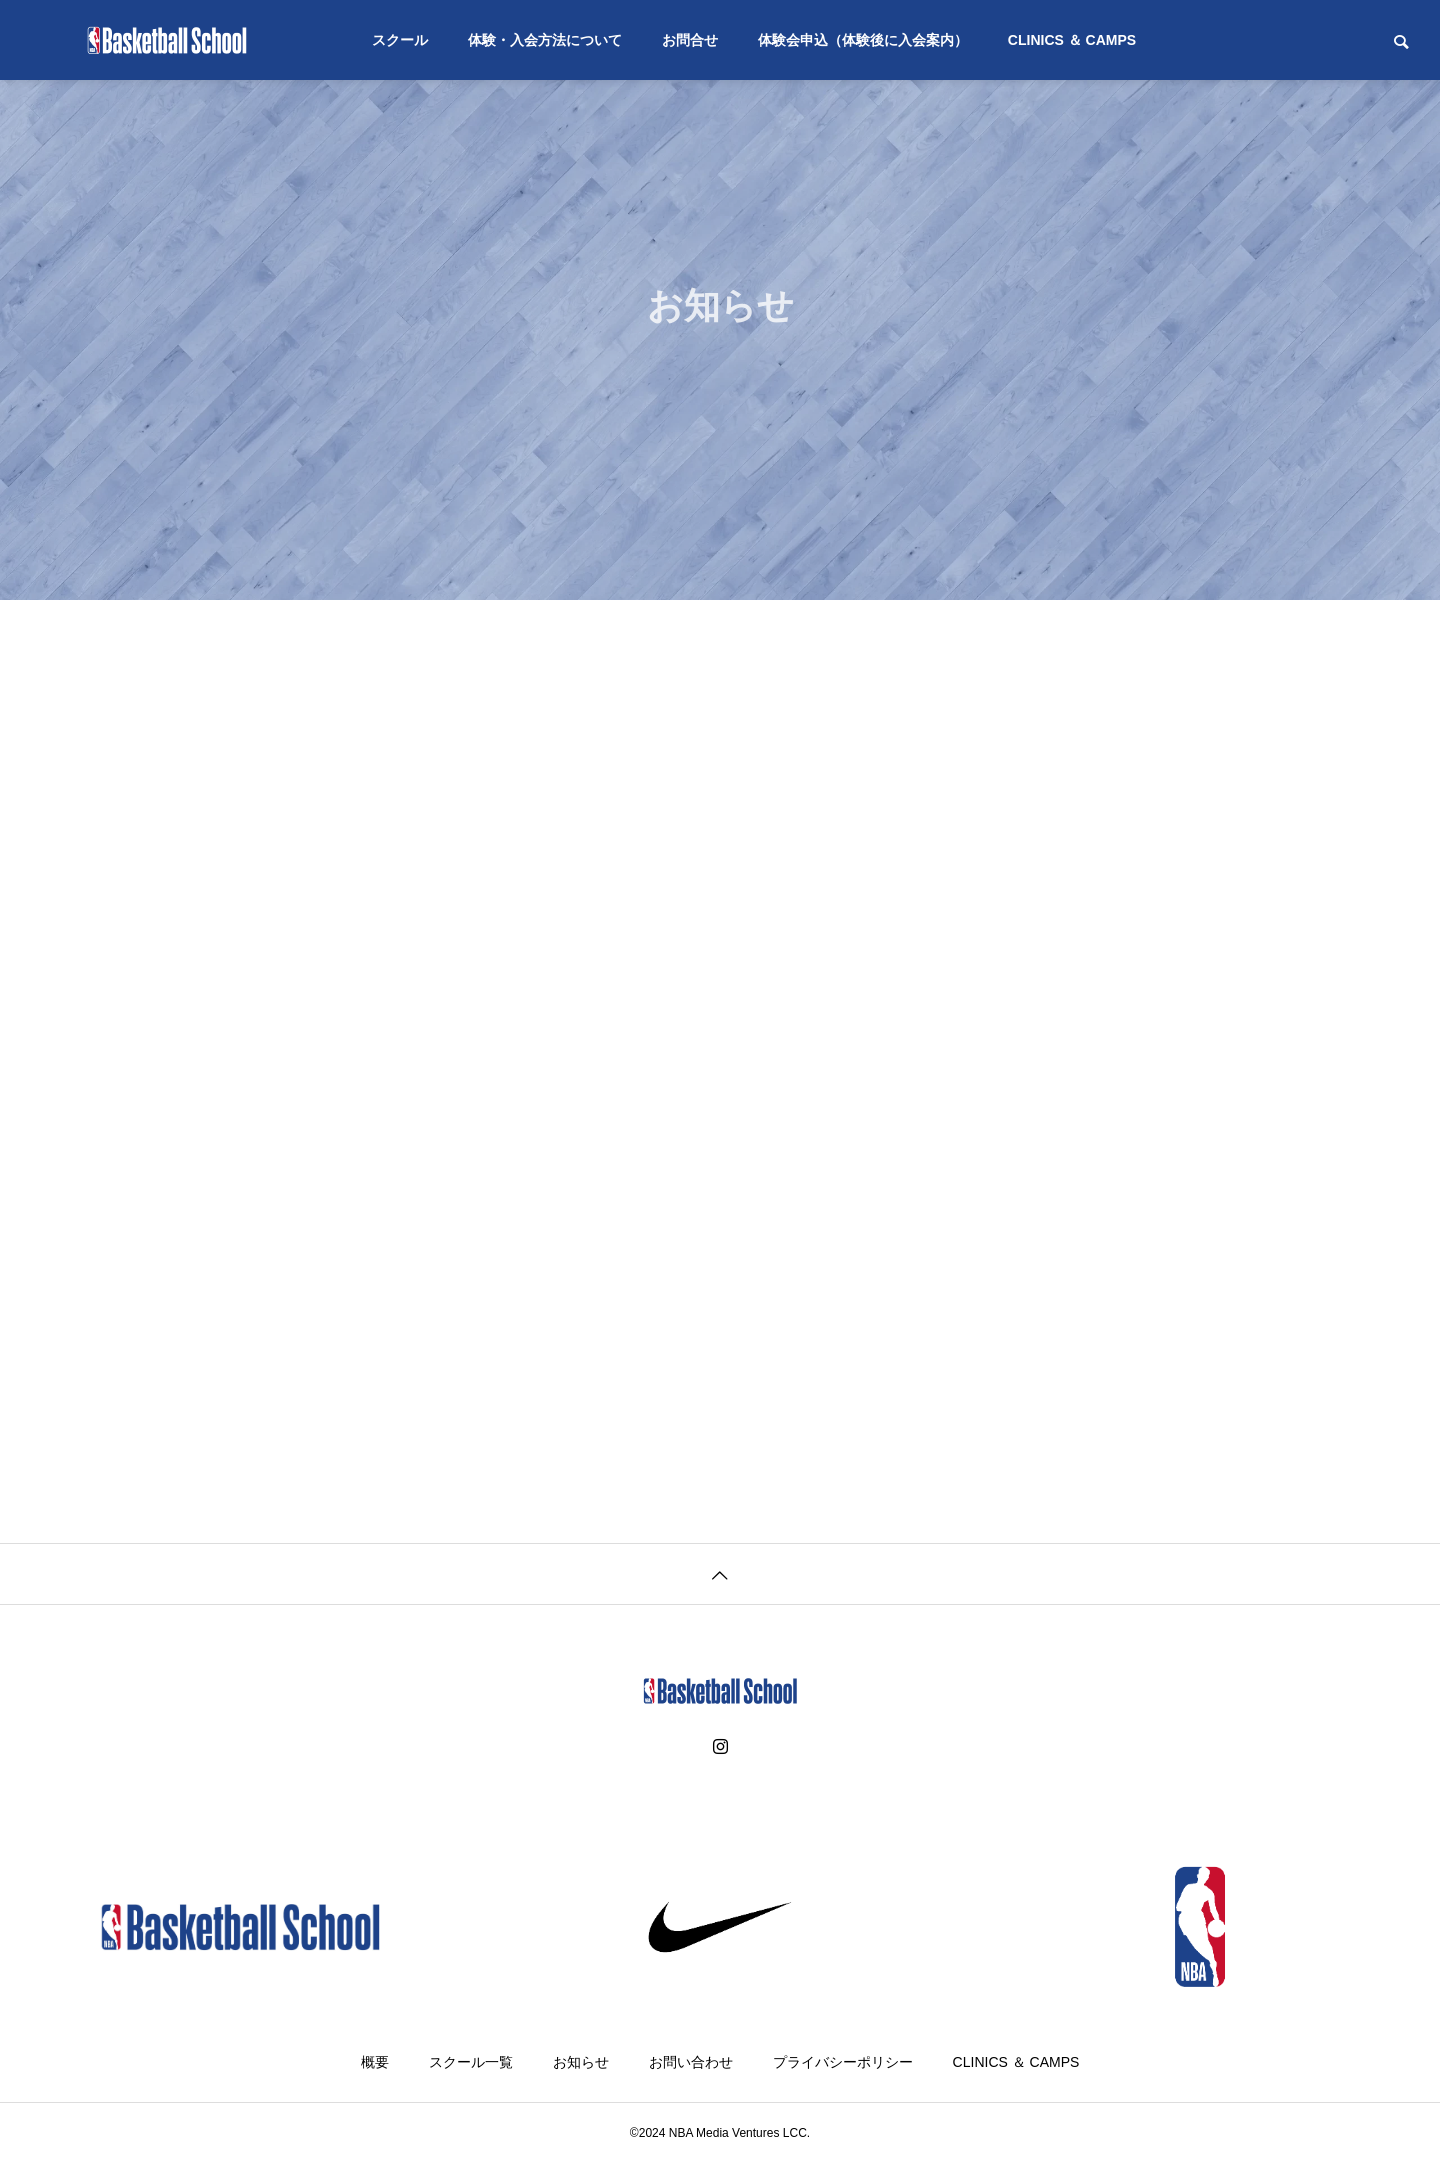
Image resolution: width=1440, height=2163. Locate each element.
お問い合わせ (691, 2062)
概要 (375, 2062)
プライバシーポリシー (843, 2062)
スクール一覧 (471, 2062)
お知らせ (581, 2062)
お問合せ (690, 40)
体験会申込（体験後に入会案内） (863, 40)
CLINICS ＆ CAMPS (1072, 40)
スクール (400, 40)
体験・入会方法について (545, 40)
